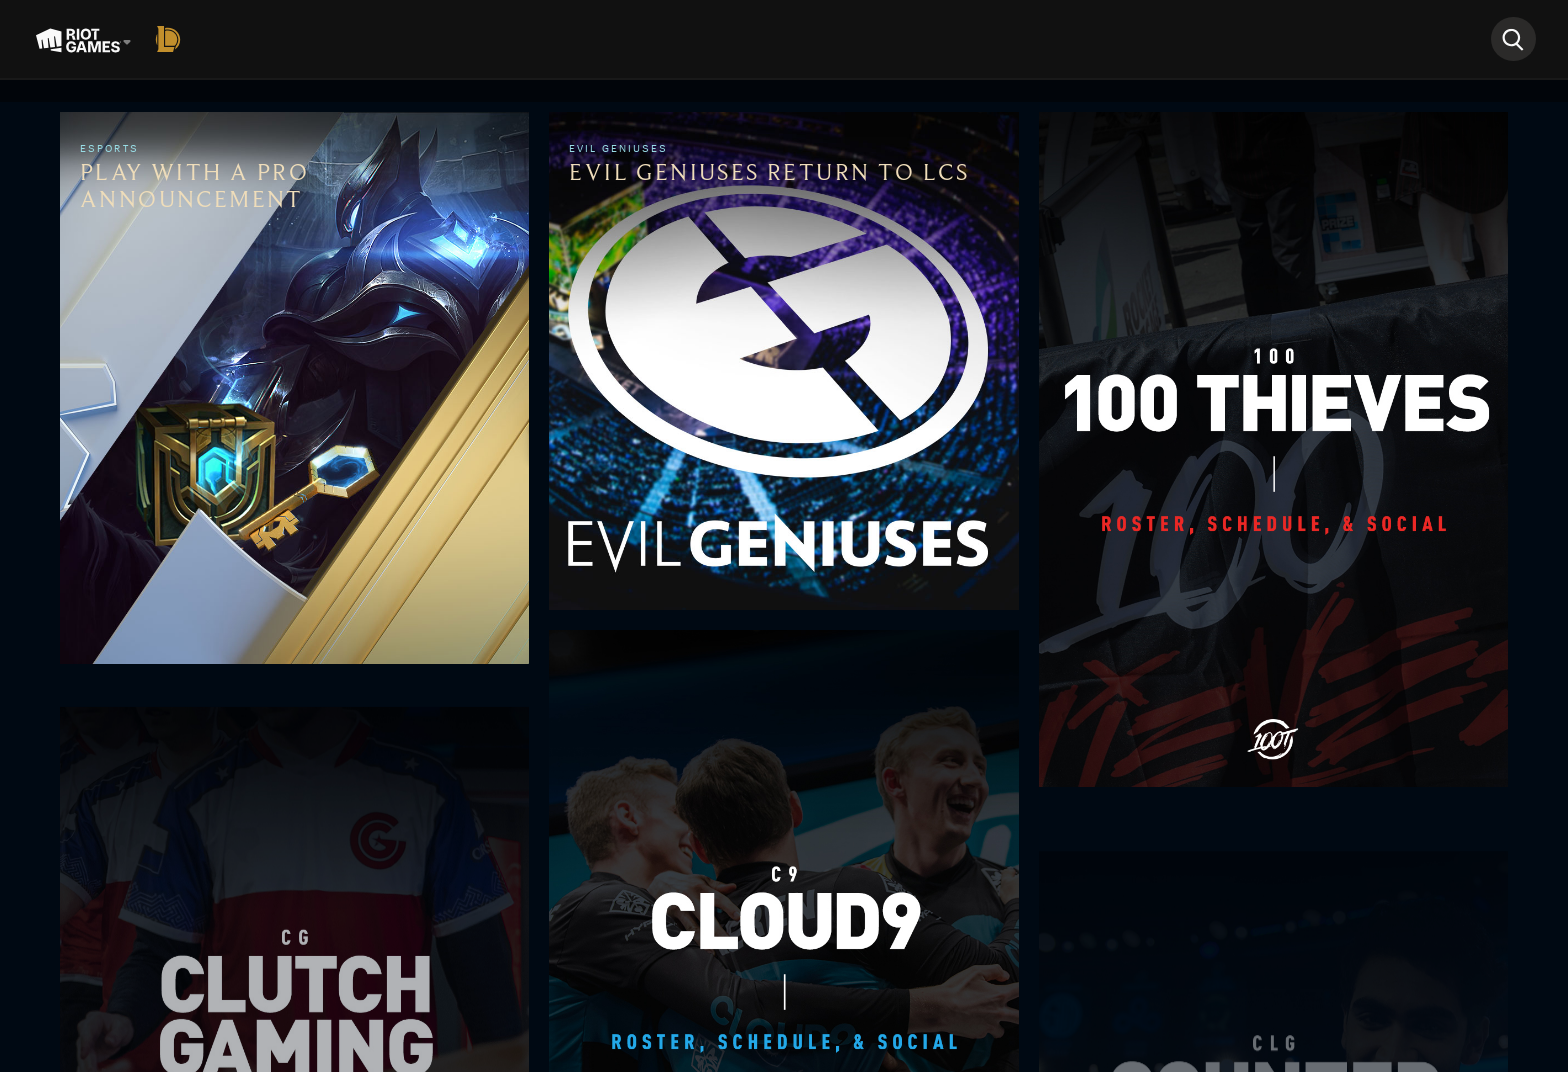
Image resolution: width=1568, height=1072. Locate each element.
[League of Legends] (172, 39)
